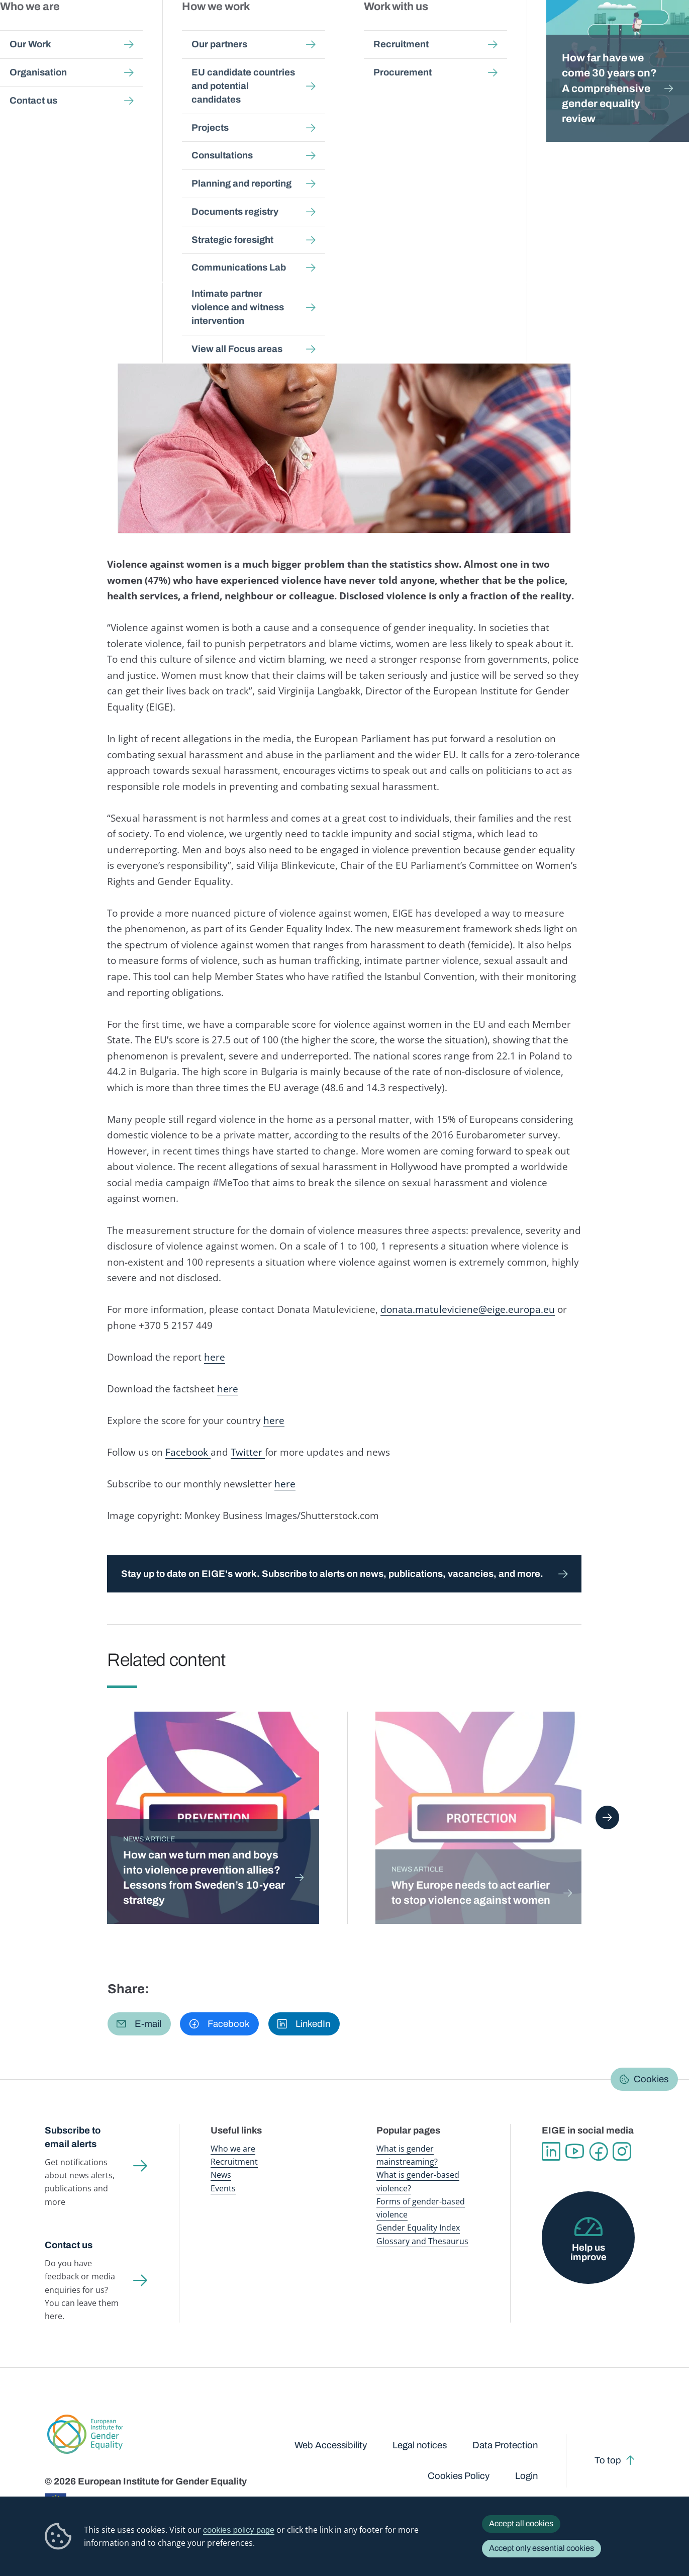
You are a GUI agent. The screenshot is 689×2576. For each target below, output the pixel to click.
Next (607, 1817)
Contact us (68, 2245)
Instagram (622, 2151)
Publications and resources (247, 30)
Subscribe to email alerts (73, 2137)
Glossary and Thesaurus (422, 2241)
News (142, 96)
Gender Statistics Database (555, 30)
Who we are (233, 2148)
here (214, 1357)
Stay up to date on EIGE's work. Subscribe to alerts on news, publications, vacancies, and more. (332, 1574)
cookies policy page (238, 2529)
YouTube (574, 2151)
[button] (139, 2023)
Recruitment (234, 2161)
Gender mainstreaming (328, 30)
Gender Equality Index (475, 30)
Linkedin (551, 2151)
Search (666, 30)
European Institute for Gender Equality (69, 30)
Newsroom (177, 30)
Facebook (188, 1452)
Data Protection (505, 2445)
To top (608, 2460)
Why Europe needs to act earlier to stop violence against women (470, 1892)
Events (223, 2188)
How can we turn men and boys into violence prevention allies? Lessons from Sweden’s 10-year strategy (204, 1877)
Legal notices (419, 2445)
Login (526, 2476)
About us (621, 30)
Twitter (248, 1452)
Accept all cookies (521, 2523)
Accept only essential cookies (541, 2548)
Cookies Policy (458, 2476)
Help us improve (588, 2252)
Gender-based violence (402, 30)
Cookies (651, 2079)
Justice (224, 209)
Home (65, 96)
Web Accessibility (330, 2445)
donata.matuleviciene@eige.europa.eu (467, 1309)
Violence (190, 209)
